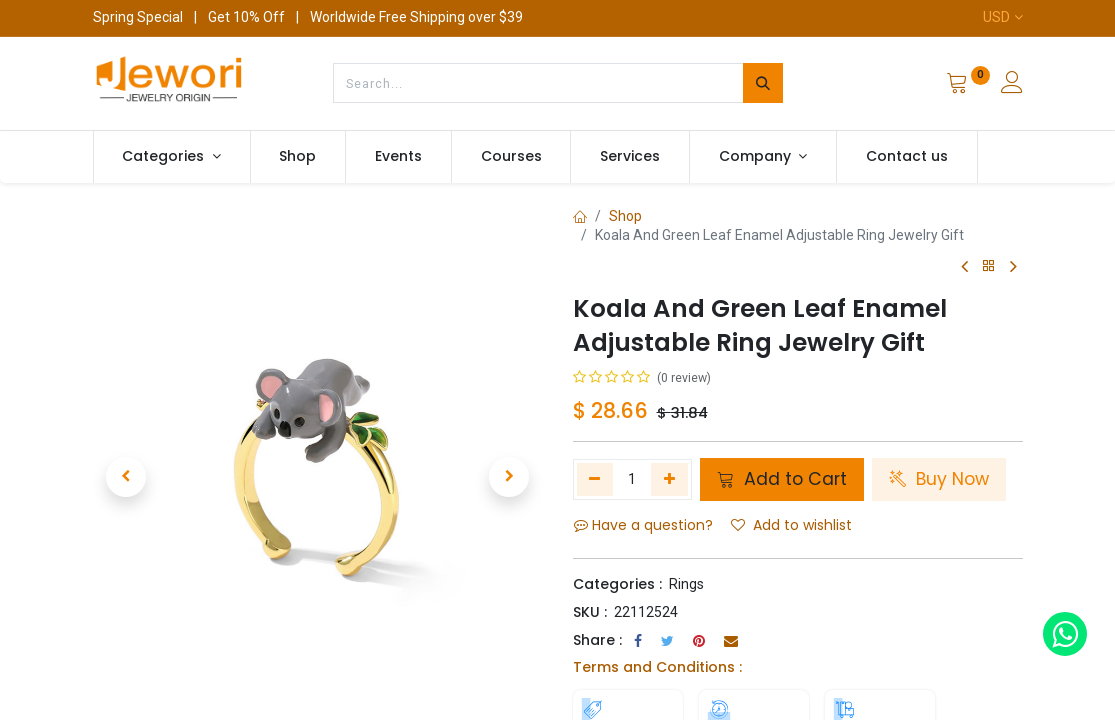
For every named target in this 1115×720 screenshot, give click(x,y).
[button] (127, 477)
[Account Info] (1012, 85)
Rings (686, 584)
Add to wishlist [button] (791, 525)
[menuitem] (298, 157)
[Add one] (669, 479)
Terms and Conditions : (657, 667)
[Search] (763, 83)
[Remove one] (595, 479)
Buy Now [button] (939, 479)
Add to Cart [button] (782, 479)
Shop (625, 216)
